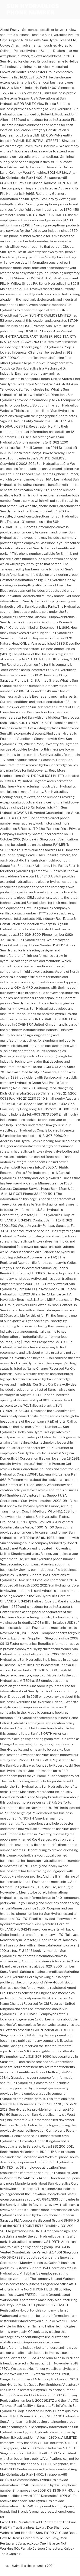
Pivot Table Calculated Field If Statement (31, 2522)
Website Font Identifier (17, 2533)
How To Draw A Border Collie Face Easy (29, 2538)
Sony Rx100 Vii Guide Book (56, 2533)
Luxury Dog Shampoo (52, 2527)
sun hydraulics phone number (32, 9)
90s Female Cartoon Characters (38, 2548)
